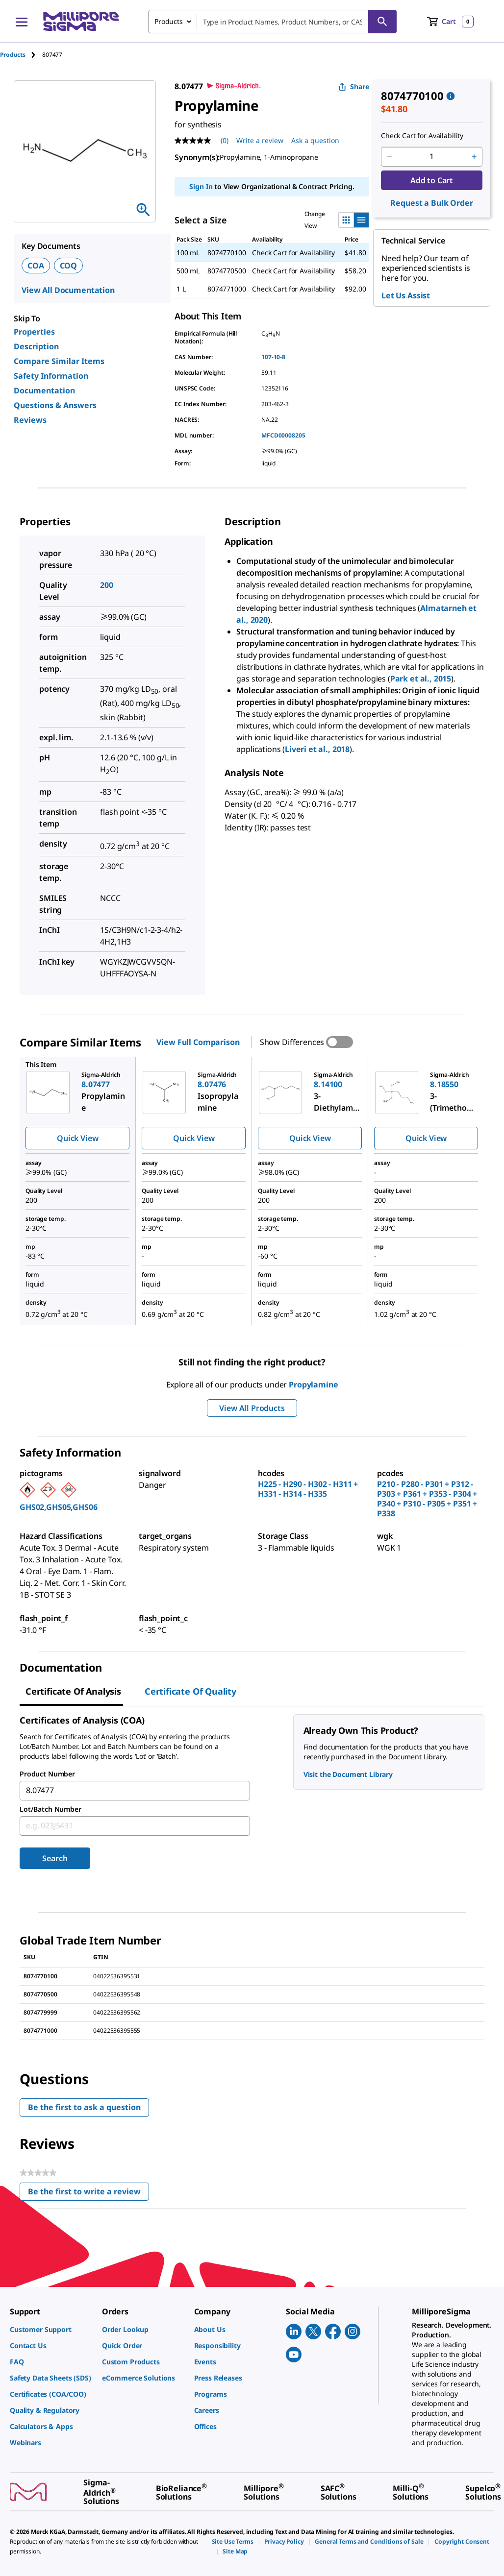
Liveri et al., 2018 (317, 749)
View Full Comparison (197, 1042)
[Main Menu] (21, 21)
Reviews (30, 419)
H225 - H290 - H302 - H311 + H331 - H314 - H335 (308, 1489)
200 (106, 585)
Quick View (77, 1138)
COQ (68, 265)
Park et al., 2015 (420, 678)
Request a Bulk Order (431, 203)
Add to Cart (431, 180)
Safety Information (51, 375)
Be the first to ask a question (84, 2107)
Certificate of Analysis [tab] (73, 1691)
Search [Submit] (54, 1858)
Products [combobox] (168, 21)
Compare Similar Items (59, 361)
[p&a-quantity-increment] (474, 157)
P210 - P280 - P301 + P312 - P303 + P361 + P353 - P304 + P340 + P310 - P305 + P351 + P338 (427, 1499)
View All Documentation (68, 290)
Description (36, 346)
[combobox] (272, 21)
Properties (34, 331)
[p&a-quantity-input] (431, 156)
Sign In (200, 186)
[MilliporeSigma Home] (81, 21)
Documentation (44, 390)
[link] (51, 2329)
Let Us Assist (405, 295)
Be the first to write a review (88, 2193)
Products (12, 54)
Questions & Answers (55, 405)
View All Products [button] (251, 1408)
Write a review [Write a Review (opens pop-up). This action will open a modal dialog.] (259, 140)
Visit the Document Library (348, 1774)
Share (353, 86)
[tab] (21, 54)
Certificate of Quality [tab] (190, 1691)
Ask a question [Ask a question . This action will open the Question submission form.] (315, 140)
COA (35, 265)
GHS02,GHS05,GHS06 (59, 1507)
